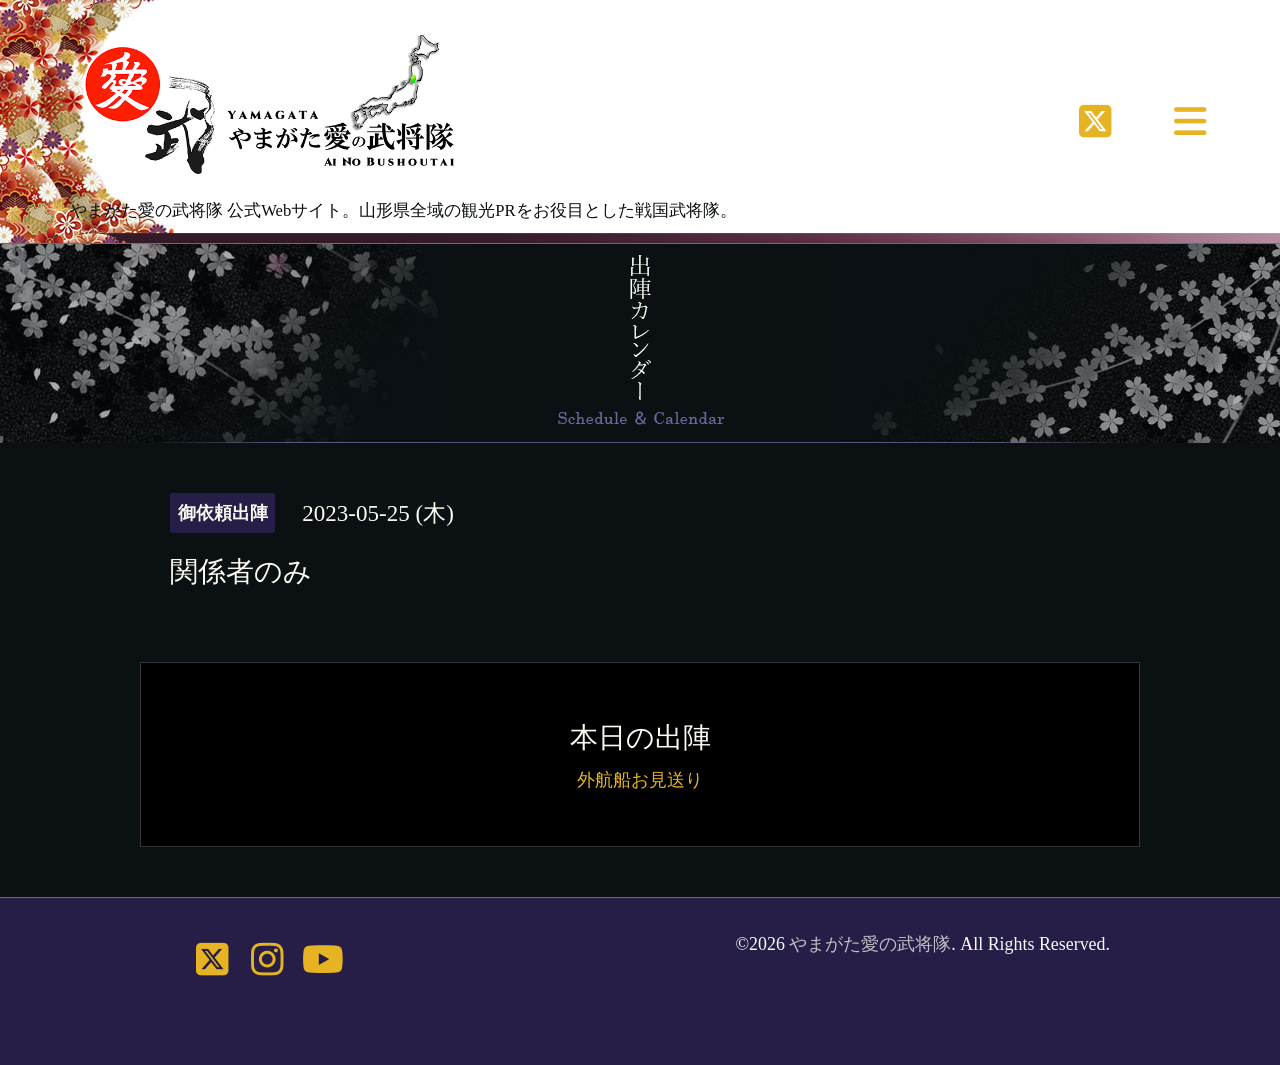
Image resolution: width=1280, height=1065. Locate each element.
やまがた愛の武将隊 (870, 944)
